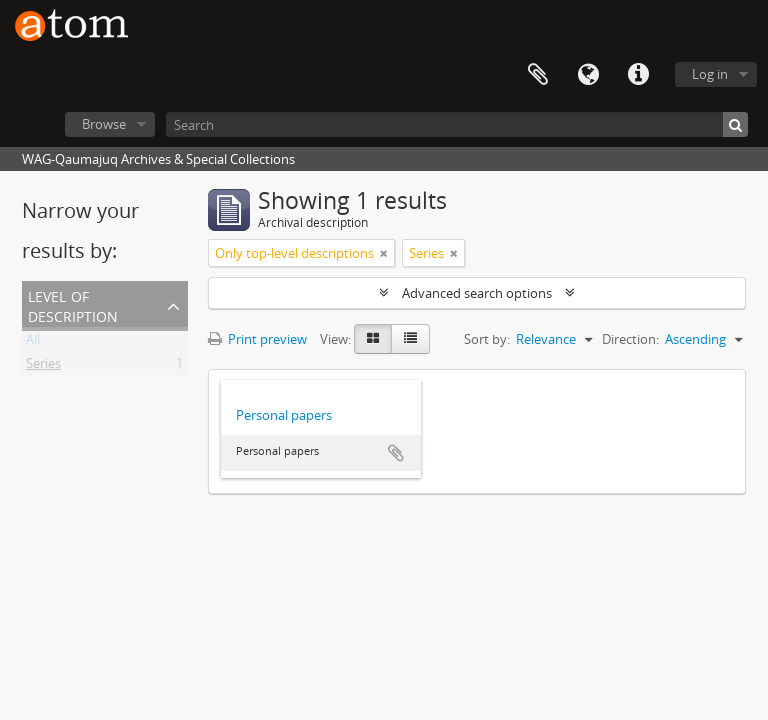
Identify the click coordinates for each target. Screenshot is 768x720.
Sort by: (487, 339)
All (33, 343)
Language (588, 75)
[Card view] (373, 339)
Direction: (630, 339)
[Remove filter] (384, 253)
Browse (104, 124)
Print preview (257, 339)
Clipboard (538, 75)
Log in (710, 74)
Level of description (73, 304)
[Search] (457, 124)
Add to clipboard (396, 453)
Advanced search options (477, 293)
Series (43, 367)
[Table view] (410, 339)
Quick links (638, 75)
